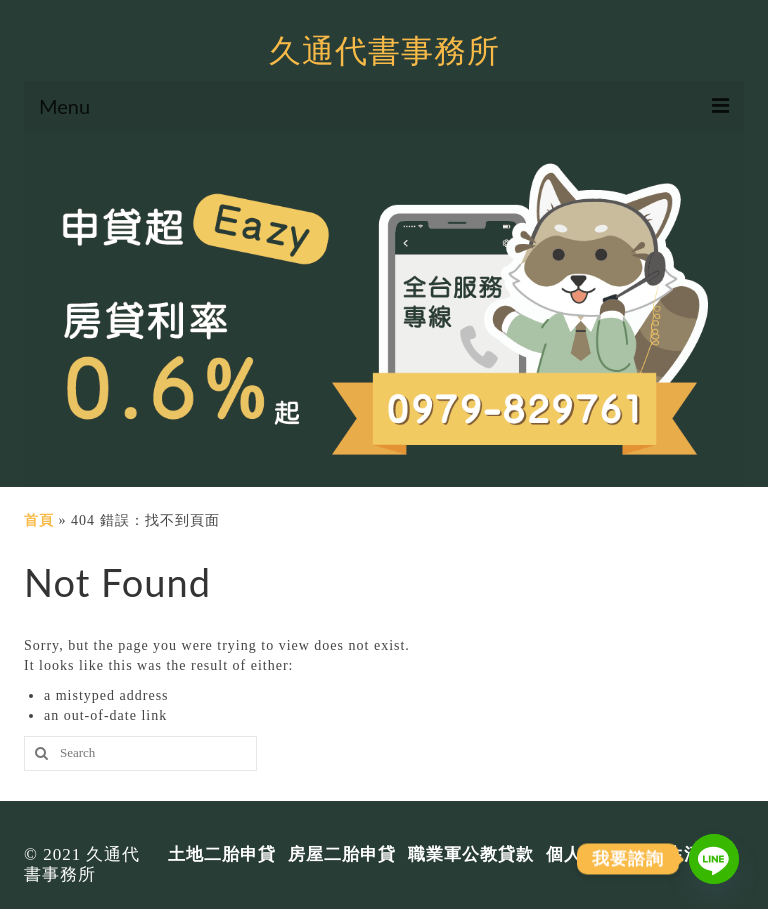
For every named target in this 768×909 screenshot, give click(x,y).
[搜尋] (39, 753)
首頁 (39, 520)
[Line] (714, 859)
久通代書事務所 (384, 49)
